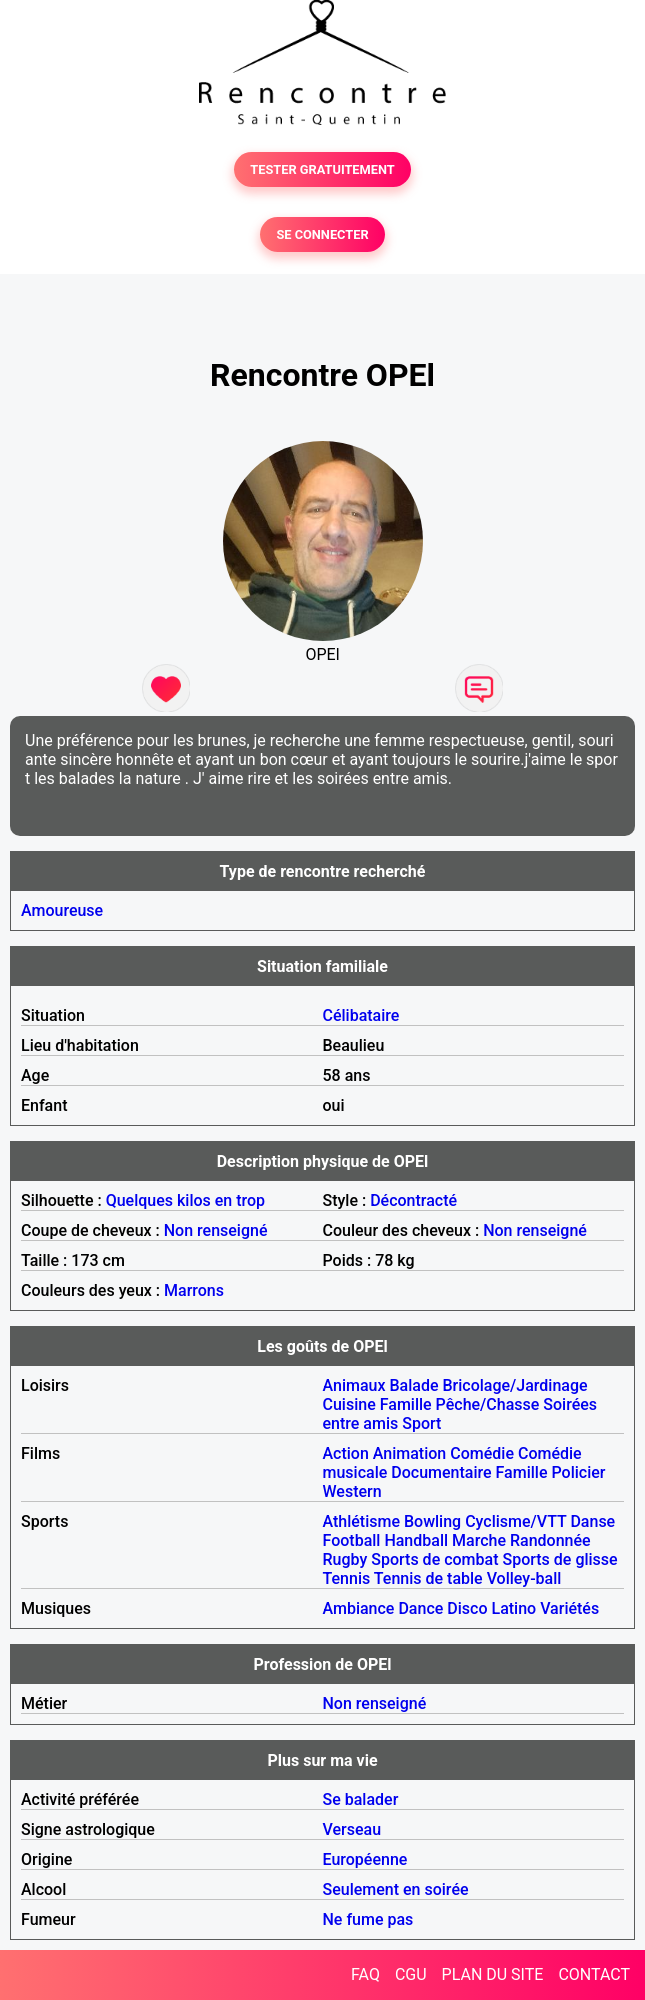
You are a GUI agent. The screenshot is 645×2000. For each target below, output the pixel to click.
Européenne (365, 1859)
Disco (467, 1608)
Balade (413, 1385)
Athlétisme (362, 1521)
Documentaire (441, 1472)
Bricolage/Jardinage (514, 1385)
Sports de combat (434, 1559)
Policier (578, 1472)
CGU (411, 1974)
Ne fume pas (368, 1919)
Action (346, 1453)
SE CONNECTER (322, 234)
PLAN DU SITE (493, 1974)
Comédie (482, 1453)
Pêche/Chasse (488, 1404)
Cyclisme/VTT (515, 1521)
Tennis (347, 1578)
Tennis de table (428, 1578)
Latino (513, 1608)
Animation (409, 1453)
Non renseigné (216, 1230)
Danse (592, 1521)
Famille (406, 1404)
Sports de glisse (559, 1559)
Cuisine (349, 1404)
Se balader (361, 1799)
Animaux (354, 1385)
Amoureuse (62, 910)
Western (352, 1491)
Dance (420, 1608)
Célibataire (361, 1015)
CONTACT (594, 1974)
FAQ (365, 1974)
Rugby (345, 1559)
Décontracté (413, 1200)
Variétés (569, 1608)
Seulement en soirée (396, 1889)
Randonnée (550, 1540)
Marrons (194, 1290)
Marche (479, 1540)
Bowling (432, 1521)
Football (352, 1540)
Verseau (352, 1829)
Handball (416, 1540)
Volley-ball (524, 1578)
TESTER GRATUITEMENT (322, 169)
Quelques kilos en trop (185, 1200)
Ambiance (359, 1608)
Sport (421, 1423)
